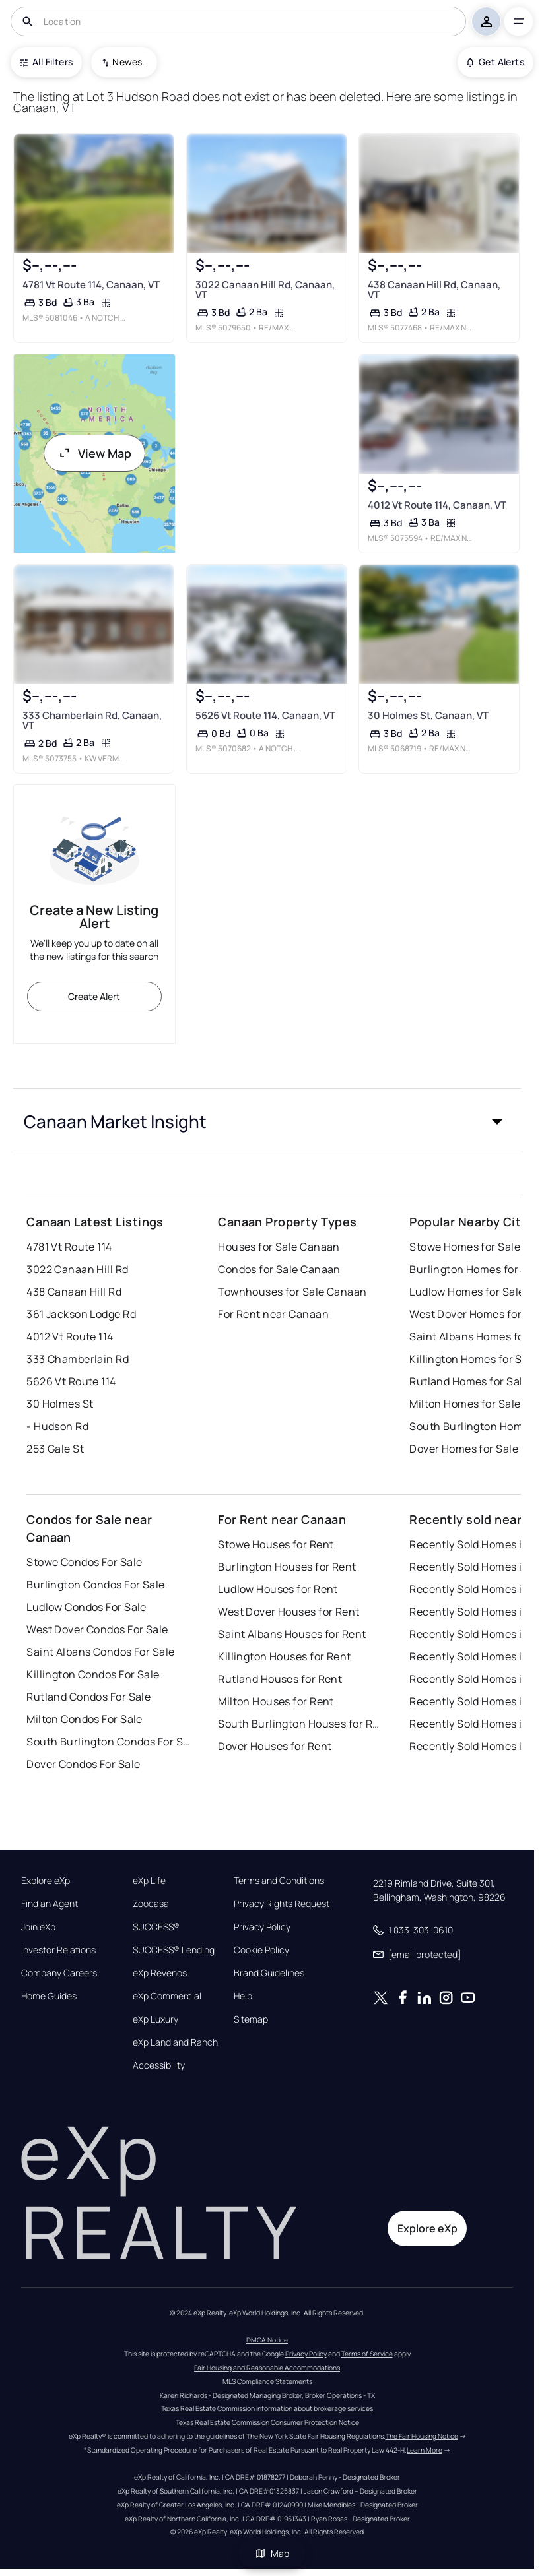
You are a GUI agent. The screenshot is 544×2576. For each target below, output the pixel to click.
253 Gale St (55, 1448)
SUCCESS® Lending (174, 1950)
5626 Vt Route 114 (71, 1381)
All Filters (46, 61)
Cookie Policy (261, 1950)
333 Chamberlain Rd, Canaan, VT (92, 720)
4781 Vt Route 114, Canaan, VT (91, 285)
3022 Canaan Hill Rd (77, 1269)
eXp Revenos (160, 1973)
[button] (267, 1121)
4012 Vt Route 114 (69, 1336)
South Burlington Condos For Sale (108, 1741)
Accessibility (159, 2065)
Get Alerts (495, 61)
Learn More (424, 2450)
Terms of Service (367, 2353)
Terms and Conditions (279, 1880)
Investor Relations (58, 1950)
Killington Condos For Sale (92, 1674)
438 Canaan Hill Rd (73, 1291)
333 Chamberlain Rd (77, 1359)
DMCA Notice (267, 2339)
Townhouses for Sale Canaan (292, 1291)
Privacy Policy (262, 1927)
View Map (94, 453)
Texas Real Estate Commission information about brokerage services (267, 2408)
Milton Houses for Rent (276, 1701)
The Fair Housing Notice (422, 2436)
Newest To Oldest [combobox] (130, 61)
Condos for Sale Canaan (279, 1269)
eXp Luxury (155, 2019)
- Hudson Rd (57, 1426)
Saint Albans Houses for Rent (292, 1634)
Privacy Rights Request (281, 1903)
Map (272, 2553)
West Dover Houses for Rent (288, 1611)
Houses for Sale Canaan (279, 1247)
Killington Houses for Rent (284, 1656)
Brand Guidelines (269, 1973)
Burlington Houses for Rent (287, 1566)
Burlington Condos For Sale (95, 1584)
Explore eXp (45, 1880)
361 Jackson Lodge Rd (81, 1314)
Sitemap (251, 2019)
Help (243, 1996)
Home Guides (49, 1996)
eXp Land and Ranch (175, 2042)
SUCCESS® (156, 1927)
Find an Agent (49, 1903)
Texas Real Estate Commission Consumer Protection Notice (267, 2422)
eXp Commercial (167, 1996)
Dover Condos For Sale (83, 1764)
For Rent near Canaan (273, 1314)
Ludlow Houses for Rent (278, 1589)
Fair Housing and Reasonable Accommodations (267, 2367)
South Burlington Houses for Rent (300, 1723)
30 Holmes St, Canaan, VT (428, 715)
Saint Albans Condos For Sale (100, 1652)
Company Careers (59, 1973)
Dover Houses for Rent (274, 1746)
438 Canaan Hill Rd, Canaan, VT (434, 289)
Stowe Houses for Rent (275, 1544)
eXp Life (149, 1880)
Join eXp (38, 1927)
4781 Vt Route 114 (69, 1247)
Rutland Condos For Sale (88, 1696)
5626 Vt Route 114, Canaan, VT (265, 715)
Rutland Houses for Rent (280, 1679)
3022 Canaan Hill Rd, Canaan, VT (265, 289)
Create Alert (94, 996)
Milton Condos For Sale (84, 1719)
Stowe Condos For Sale (84, 1562)
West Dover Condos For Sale (97, 1629)
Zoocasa (151, 1903)
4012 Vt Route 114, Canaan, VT (437, 505)
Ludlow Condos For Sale (86, 1607)
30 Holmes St (59, 1404)
